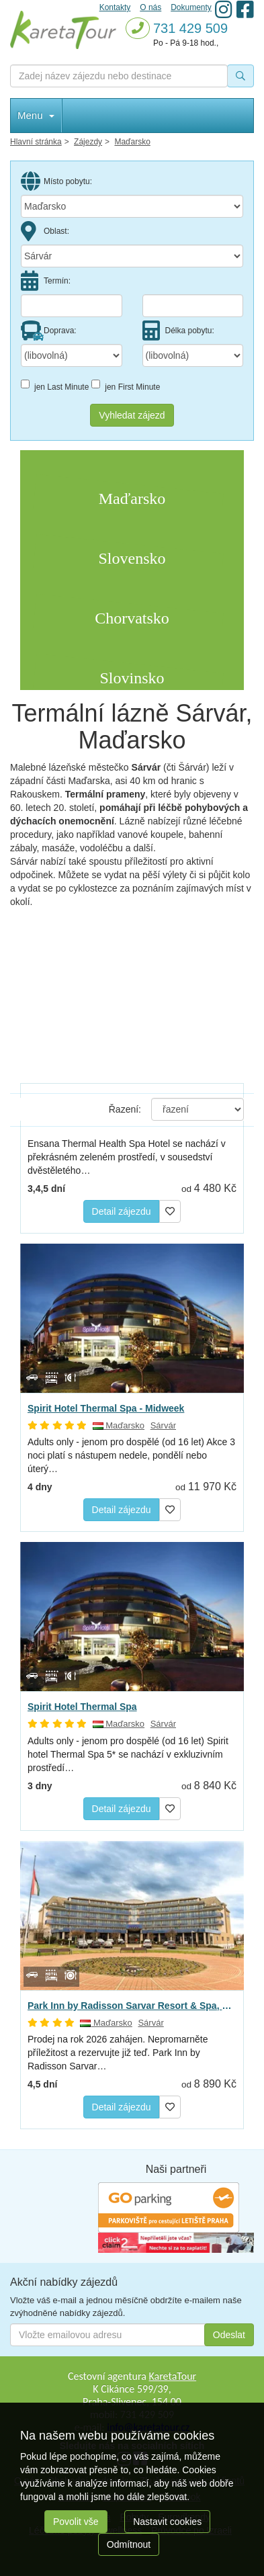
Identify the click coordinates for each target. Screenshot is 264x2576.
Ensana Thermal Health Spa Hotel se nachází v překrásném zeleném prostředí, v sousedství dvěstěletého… (127, 1157)
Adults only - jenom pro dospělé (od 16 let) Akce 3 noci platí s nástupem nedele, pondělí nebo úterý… (131, 1455)
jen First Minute (125, 386)
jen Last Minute (55, 386)
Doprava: (49, 330)
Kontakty (115, 7)
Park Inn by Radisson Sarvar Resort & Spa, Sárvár (132, 2005)
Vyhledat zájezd (132, 415)
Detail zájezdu (121, 1211)
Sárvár (163, 1425)
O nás (150, 7)
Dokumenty (191, 7)
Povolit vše (76, 2521)
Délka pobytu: (178, 330)
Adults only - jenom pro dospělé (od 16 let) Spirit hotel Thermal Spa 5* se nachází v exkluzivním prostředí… (128, 1754)
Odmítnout (128, 2544)
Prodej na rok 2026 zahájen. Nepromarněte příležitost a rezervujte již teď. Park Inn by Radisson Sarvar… (118, 2052)
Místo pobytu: (56, 181)
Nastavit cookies (167, 2521)
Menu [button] (35, 115)
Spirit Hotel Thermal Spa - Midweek (106, 1408)
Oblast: (45, 231)
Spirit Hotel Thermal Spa (82, 1706)
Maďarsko (118, 1425)
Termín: (46, 281)
